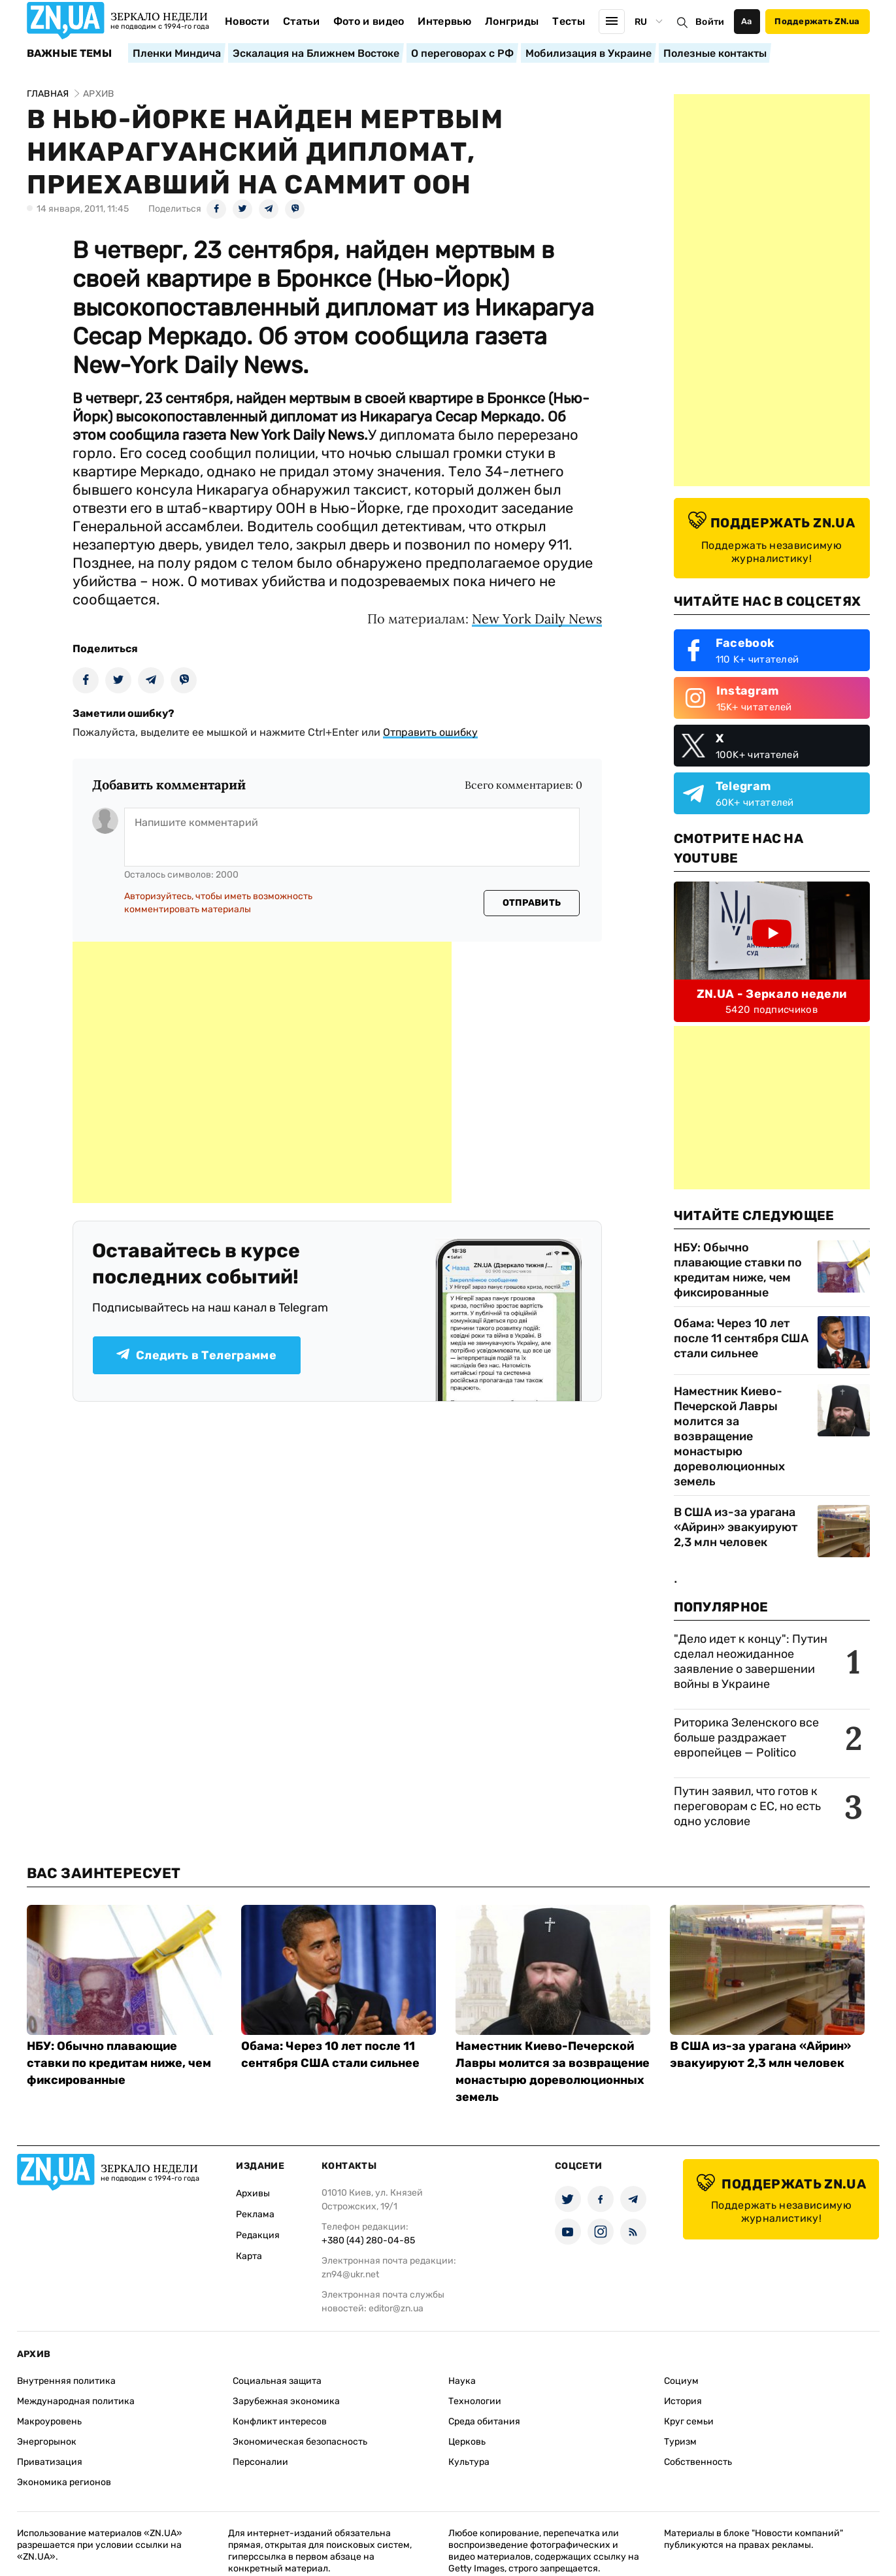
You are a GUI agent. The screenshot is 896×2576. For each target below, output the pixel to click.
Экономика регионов (64, 2482)
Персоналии (260, 2462)
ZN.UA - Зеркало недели (772, 994)
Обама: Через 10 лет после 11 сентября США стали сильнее (741, 1338)
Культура (468, 2462)
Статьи (301, 21)
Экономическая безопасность (300, 2441)
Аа (746, 21)
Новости (247, 21)
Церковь (467, 2441)
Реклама (255, 2214)
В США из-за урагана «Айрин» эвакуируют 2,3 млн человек (736, 1527)
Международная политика (76, 2401)
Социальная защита (277, 2380)
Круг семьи (689, 2421)
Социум (681, 2380)
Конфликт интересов (280, 2421)
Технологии (474, 2401)
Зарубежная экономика (286, 2401)
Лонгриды (512, 21)
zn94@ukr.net (350, 2274)
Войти (709, 21)
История (683, 2401)
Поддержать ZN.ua (816, 21)
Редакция (258, 2235)
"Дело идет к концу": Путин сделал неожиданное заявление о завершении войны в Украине (750, 1661)
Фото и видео (369, 21)
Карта (249, 2256)
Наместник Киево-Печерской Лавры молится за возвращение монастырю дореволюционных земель (729, 1436)
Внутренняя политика (66, 2380)
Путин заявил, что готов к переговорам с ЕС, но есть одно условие (747, 1806)
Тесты (568, 21)
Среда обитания (484, 2421)
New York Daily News (537, 618)
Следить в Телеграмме (196, 1355)
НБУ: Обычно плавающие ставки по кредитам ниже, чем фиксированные (738, 1270)
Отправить (532, 902)
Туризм (680, 2441)
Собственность (698, 2462)
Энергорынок (46, 2441)
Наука (462, 2380)
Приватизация (49, 2462)
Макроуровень (49, 2421)
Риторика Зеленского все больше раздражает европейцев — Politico (746, 1737)
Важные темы (69, 53)
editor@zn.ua (396, 2308)
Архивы (253, 2193)
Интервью (444, 21)
